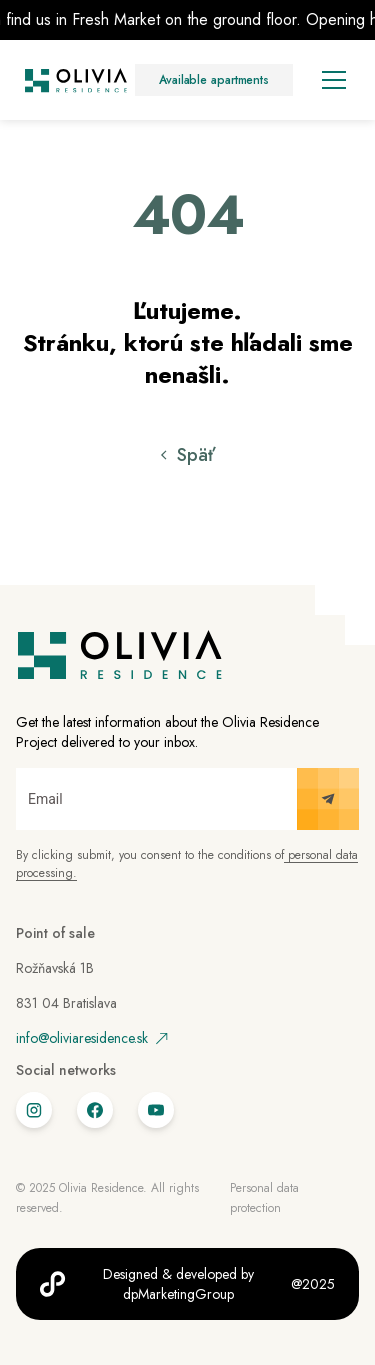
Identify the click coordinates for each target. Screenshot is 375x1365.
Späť (196, 455)
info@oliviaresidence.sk (92, 1038)
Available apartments (214, 80)
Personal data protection (264, 1198)
